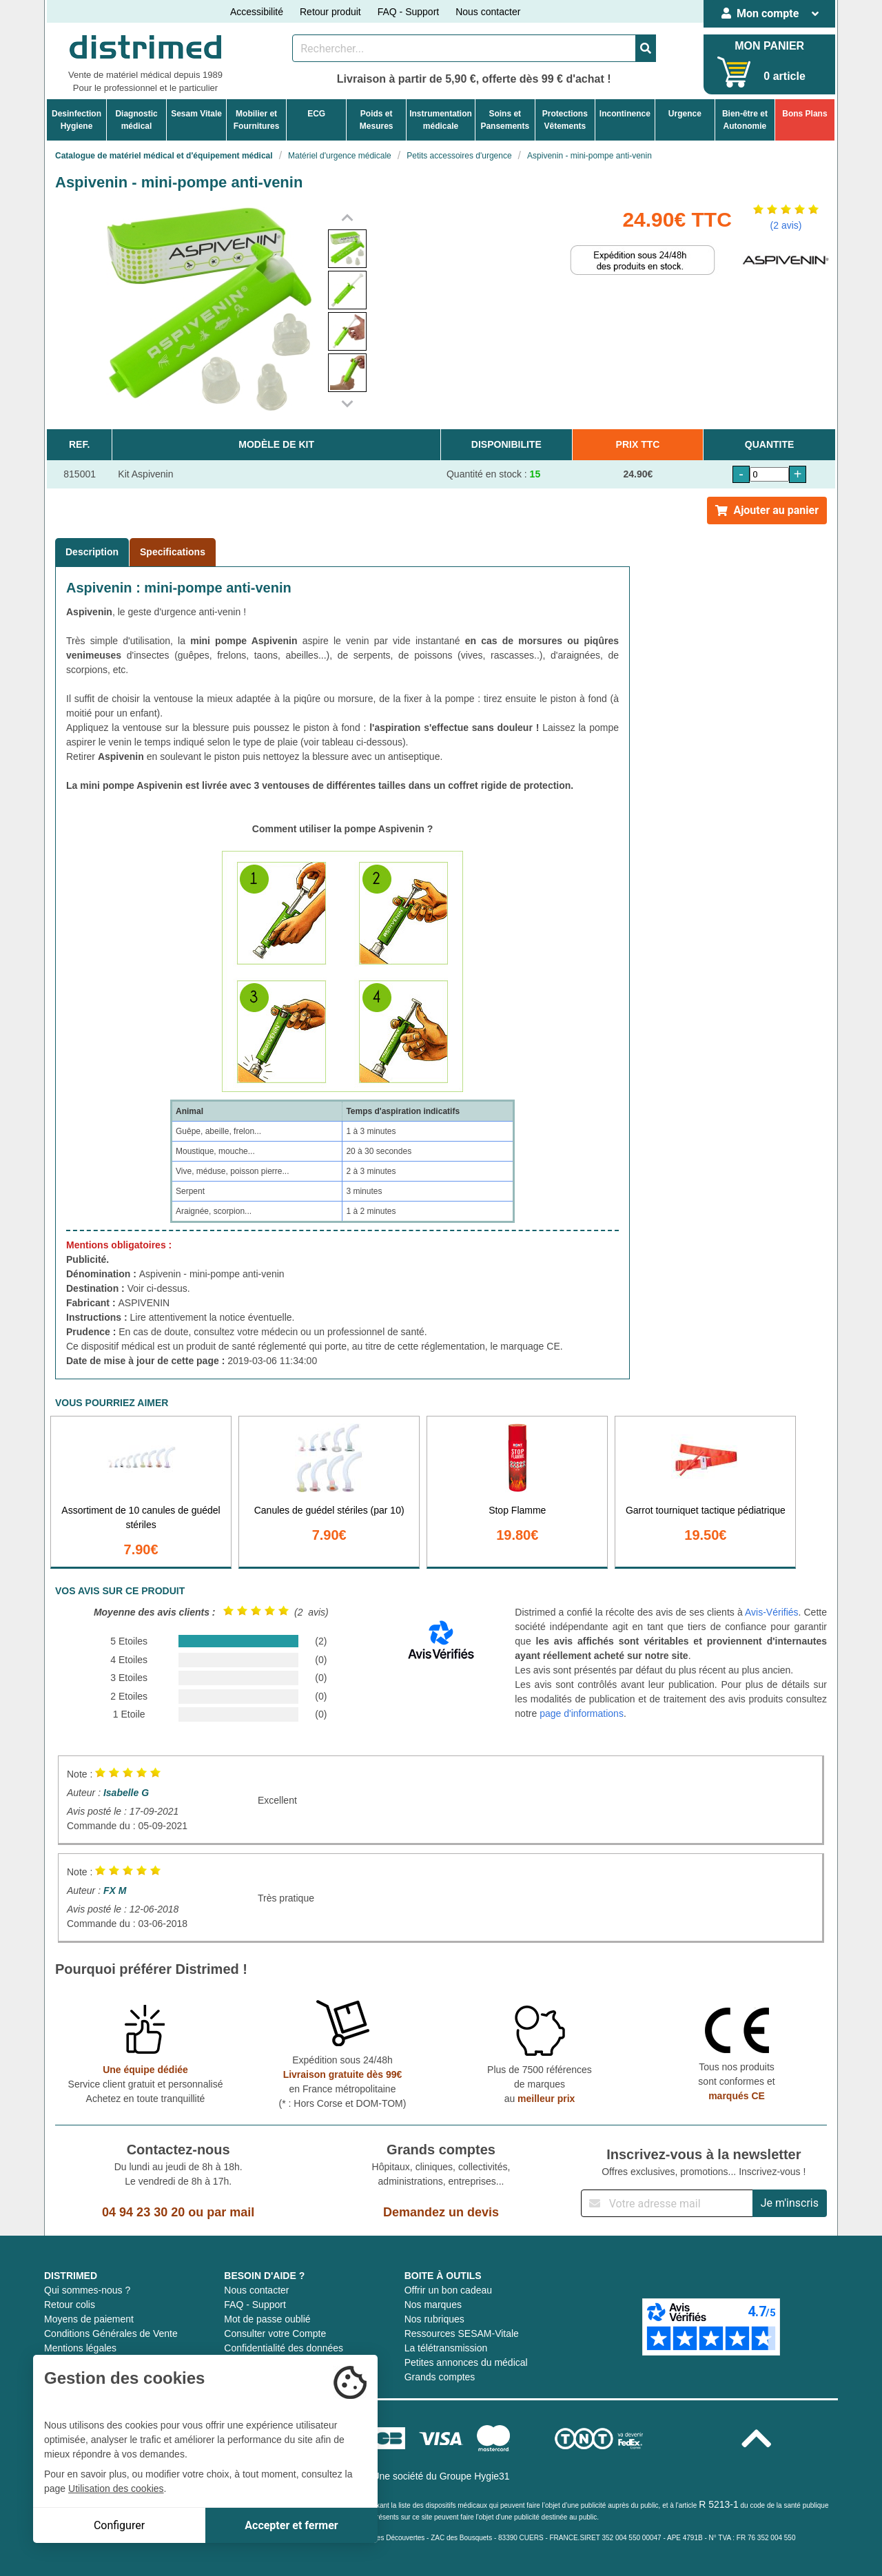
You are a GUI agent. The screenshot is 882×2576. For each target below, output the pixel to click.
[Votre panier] (734, 71)
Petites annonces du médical (466, 2362)
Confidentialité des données (283, 2347)
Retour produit (330, 11)
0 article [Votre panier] (784, 76)
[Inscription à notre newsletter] (667, 2203)
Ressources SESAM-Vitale (461, 2333)
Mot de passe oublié (267, 2319)
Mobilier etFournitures (257, 120)
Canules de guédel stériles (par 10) (329, 1510)
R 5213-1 (719, 2504)
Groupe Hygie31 (475, 2476)
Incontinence (624, 114)
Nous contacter (487, 11)
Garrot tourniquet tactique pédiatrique (706, 1510)
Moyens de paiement (89, 2319)
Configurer (119, 2525)
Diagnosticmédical (136, 120)
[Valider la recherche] (645, 48)
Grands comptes (439, 2376)
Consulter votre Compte (275, 2333)
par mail (230, 2212)
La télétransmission (446, 2347)
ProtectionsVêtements (565, 120)
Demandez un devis (441, 2212)
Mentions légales (80, 2347)
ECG (316, 114)
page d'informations (582, 1713)
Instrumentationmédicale (440, 120)
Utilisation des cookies (116, 2488)
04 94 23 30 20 (143, 2212)
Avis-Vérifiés (772, 1612)
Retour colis (69, 2304)
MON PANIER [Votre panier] (769, 46)
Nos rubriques (434, 2319)
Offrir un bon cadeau (448, 2290)
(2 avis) (786, 225)
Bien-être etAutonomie (745, 120)
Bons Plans (804, 114)
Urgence (684, 114)
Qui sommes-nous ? (87, 2290)
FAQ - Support (408, 11)
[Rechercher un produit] (464, 48)
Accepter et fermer (291, 2525)
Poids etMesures (376, 120)
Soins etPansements (504, 120)
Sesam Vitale (196, 114)
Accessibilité (256, 11)
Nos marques (433, 2304)
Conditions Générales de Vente (111, 2333)
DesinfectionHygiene (76, 120)
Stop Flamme (517, 1510)
